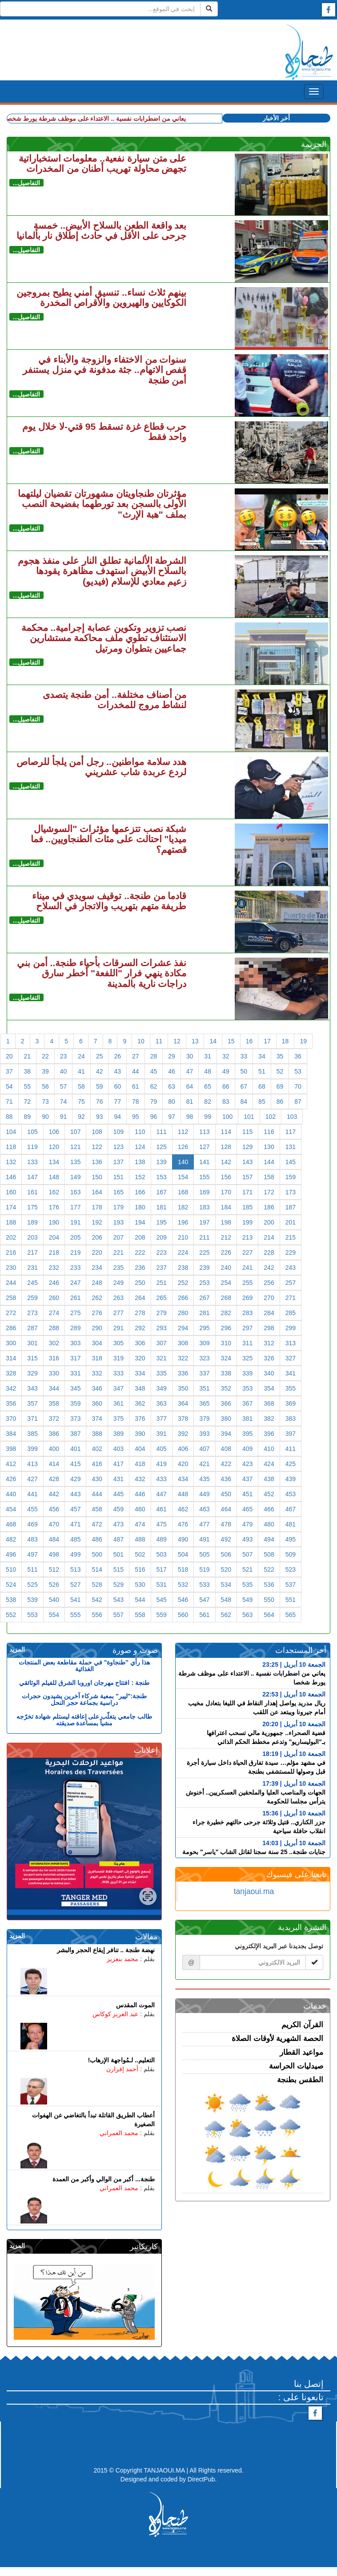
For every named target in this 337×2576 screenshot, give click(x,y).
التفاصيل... (26, 182)
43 (117, 1071)
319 (118, 1358)
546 (183, 1599)
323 (204, 1358)
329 (32, 1373)
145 (290, 1161)
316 (54, 1358)
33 (244, 1056)
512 (54, 1569)
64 (189, 1086)
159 (290, 1177)
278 (140, 1312)
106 (54, 1131)
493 (247, 1539)
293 (161, 1328)
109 (118, 1131)
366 (226, 1403)
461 (161, 1509)
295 (204, 1328)
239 (204, 1267)
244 (11, 1282)
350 (183, 1388)
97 (171, 1116)
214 (269, 1237)
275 (75, 1312)
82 (207, 1101)
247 (75, 1282)
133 (32, 1161)
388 (97, 1433)
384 (11, 1433)
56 (45, 1086)
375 (118, 1418)
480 (269, 1524)
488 (140, 1539)
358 (54, 1403)
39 (45, 1071)
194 (140, 1222)
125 (161, 1146)
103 (292, 1116)
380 (226, 1418)
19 (303, 1041)
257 (290, 1282)
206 (97, 1237)
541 (75, 1599)
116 (269, 1131)
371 (32, 1418)
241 (247, 1267)
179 (118, 1207)
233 (75, 1267)
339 (247, 1373)
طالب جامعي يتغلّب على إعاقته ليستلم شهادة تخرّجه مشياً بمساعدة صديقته (84, 1720)
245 (32, 1282)
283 (247, 1312)
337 (204, 1373)
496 (11, 1554)
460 (140, 1509)
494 (269, 1539)
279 (161, 1312)
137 (118, 1161)
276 (97, 1312)
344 (54, 1388)
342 (11, 1388)
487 (118, 1539)
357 (32, 1403)
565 (290, 1614)
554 (54, 1614)
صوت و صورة (135, 1650)
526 (54, 1584)
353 (247, 1388)
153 (161, 1177)
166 (140, 1192)
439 (290, 1478)
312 (269, 1343)
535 (247, 1584)
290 (97, 1328)
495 (290, 1539)
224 (183, 1252)
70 (297, 1086)
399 (32, 1448)
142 (226, 1161)
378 (183, 1418)
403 (118, 1448)
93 (99, 1116)
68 (261, 1086)
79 (153, 1101)
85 (261, 1101)
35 (280, 1056)
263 (118, 1297)
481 (290, 1524)
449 (204, 1494)
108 (97, 1131)
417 (118, 1463)
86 (280, 1101)
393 (204, 1433)
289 (75, 1328)
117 (290, 1131)
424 (269, 1463)
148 (54, 1177)
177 (75, 1207)
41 (81, 1071)
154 (183, 1177)
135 (75, 1161)
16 (249, 1041)
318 (97, 1358)
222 (140, 1252)
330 (54, 1373)
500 (97, 1554)
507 (247, 1554)
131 (290, 1146)
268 (226, 1297)
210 (183, 1237)
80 (171, 1101)
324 (226, 1358)
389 (118, 1433)
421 (204, 1463)
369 (290, 1403)
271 (290, 1297)
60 (117, 1086)
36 (297, 1056)
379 (204, 1418)
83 (225, 1101)
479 (247, 1524)
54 (9, 1086)
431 (118, 1478)
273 (32, 1312)
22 (45, 1056)
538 (11, 1599)
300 (11, 1343)
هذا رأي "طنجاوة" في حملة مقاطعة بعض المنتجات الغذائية (84, 1665)
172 (269, 1192)
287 (32, 1328)
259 (32, 1297)
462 (183, 1509)
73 (45, 1101)
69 (280, 1086)
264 (140, 1297)
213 (247, 1237)
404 (140, 1448)
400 (54, 1448)
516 (140, 1569)
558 (140, 1614)
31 (207, 1056)
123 (118, 1146)
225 (204, 1252)
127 (204, 1146)
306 (140, 1343)
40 (63, 1071)
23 (63, 1056)
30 (189, 1056)
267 (204, 1297)
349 (161, 1388)
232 (54, 1267)
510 (11, 1569)
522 (269, 1569)
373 (75, 1418)
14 (213, 1041)
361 (118, 1403)
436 (226, 1478)
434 (183, 1478)
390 (140, 1433)
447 (161, 1494)
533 (204, 1584)
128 (226, 1146)
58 (81, 1086)
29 (171, 1056)
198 (226, 1222)
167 (161, 1192)
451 (247, 1494)
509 (290, 1554)
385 (32, 1433)
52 (280, 1071)
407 (204, 1448)
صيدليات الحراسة (296, 2066)
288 (54, 1328)
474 (140, 1524)
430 (97, 1478)
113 (204, 1131)
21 (27, 1056)
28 (153, 1056)
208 (140, 1237)
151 (118, 1177)
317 (75, 1358)
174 (11, 1207)
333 (118, 1373)
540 (54, 1599)
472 (97, 1524)
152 (140, 1177)
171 (247, 1192)
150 (97, 1177)
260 (54, 1297)
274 (54, 1312)
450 (226, 1494)
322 (183, 1358)
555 (75, 1614)
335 (161, 1373)
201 (290, 1222)
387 (75, 1433)
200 (269, 1222)
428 (54, 1478)
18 (285, 1041)
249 (118, 1282)
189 (32, 1222)
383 (290, 1418)
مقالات (146, 1936)
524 (11, 1584)
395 (247, 1433)
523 (290, 1569)
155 (204, 1177)
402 (97, 1448)
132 (11, 1161)
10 (140, 1041)
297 (247, 1328)
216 (11, 1252)
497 (32, 1554)
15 (231, 1041)
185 (247, 1207)
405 (161, 1448)
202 (11, 1237)
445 (118, 1494)
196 (183, 1222)
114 (226, 1131)
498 (54, 1554)
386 (54, 1433)
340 (269, 1373)
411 (290, 1448)
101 (249, 1116)
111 (161, 1131)
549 (247, 1599)
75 (81, 1101)
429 (75, 1478)
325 (247, 1358)
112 (183, 1131)
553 (32, 1614)
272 (11, 1312)
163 (75, 1192)
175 (32, 1207)
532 (183, 1584)
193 (118, 1222)
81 (189, 1101)
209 (161, 1237)
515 (118, 1569)
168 (183, 1192)
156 (226, 1177)
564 (269, 1614)
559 (161, 1614)
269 (247, 1297)
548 (226, 1599)
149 (75, 1177)
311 (247, 1343)
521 (247, 1569)
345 (75, 1388)
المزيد (17, 1649)
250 (140, 1282)
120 (54, 1146)
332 (97, 1373)
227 (247, 1252)
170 (226, 1192)
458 (97, 1509)
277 (118, 1312)
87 (297, 1101)
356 (11, 1403)
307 (161, 1343)
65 (207, 1086)
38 (27, 1071)
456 (54, 1509)
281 (204, 1312)
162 (54, 1192)
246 (54, 1282)
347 (118, 1388)
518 (183, 1569)
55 (27, 1086)
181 (161, 1207)
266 (183, 1297)
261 (75, 1297)
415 (75, 1463)
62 (153, 1086)
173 (290, 1192)
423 (247, 1463)
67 (244, 1086)
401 (75, 1448)
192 (97, 1222)
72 (27, 1101)
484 (54, 1539)
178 (97, 1207)
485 (75, 1539)
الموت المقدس (135, 2005)
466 (269, 1509)
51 (261, 1071)
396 (269, 1433)
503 (161, 1554)
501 (118, 1554)
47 (189, 1071)
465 (247, 1509)
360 (97, 1403)
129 (247, 1146)
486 (97, 1539)
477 (204, 1524)
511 (32, 1569)
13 (195, 1041)
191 (75, 1222)
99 (207, 1116)
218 (54, 1252)
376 (140, 1418)
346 (97, 1388)
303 (75, 1343)
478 (226, 1524)
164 (97, 1192)
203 (32, 1237)
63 (171, 1086)
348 (140, 1388)
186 (269, 1207)
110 (140, 1131)
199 (247, 1222)
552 (11, 1614)
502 (140, 1554)
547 (204, 1599)
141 (204, 1161)
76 (99, 1101)
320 (140, 1358)
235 (118, 1267)
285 (290, 1312)
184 (226, 1207)
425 (290, 1463)
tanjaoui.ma (254, 1891)
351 (204, 1388)
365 (204, 1403)
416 (97, 1463)
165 (118, 1192)
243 (290, 1267)
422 (226, 1463)
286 (11, 1328)
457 (75, 1509)
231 (32, 1267)
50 (244, 1071)
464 (226, 1509)
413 (32, 1463)
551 (290, 1599)
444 (97, 1494)
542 (97, 1599)
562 (226, 1614)
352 (226, 1388)
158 (269, 1177)
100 (227, 1116)
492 (226, 1539)
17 (267, 1041)
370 (11, 1418)
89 (27, 1116)
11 (159, 1041)
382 (269, 1418)
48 (207, 1071)
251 (161, 1282)
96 (153, 1116)
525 (32, 1584)
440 (11, 1494)
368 (269, 1403)
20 (9, 1056)
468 (11, 1524)
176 (54, 1207)
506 (226, 1554)
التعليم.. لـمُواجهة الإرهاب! (121, 2060)
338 (226, 1373)
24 (81, 1056)
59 (99, 1086)
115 (247, 1131)
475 (161, 1524)
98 (189, 1116)
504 (183, 1554)
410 (269, 1448)
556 (97, 1614)
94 (117, 1116)
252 (183, 1282)
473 (118, 1524)
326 (269, 1358)
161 (32, 1192)
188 (11, 1222)
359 (75, 1403)
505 (204, 1554)
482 (11, 1539)
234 (97, 1267)
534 (226, 1584)
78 (135, 1101)
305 (118, 1343)
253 (204, 1282)
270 (269, 1297)
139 (161, 1161)
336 (183, 1373)
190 (54, 1222)
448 (183, 1494)
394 (226, 1433)
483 (32, 1539)
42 (99, 1071)
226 (226, 1252)
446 (140, 1494)
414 (54, 1463)
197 (204, 1222)
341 (290, 1373)
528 (97, 1584)
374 (97, 1418)
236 (140, 1267)
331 (75, 1373)
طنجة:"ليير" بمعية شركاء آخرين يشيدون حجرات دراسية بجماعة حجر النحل (84, 1699)
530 (140, 1584)
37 (9, 1071)
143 (247, 1161)
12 (177, 1041)
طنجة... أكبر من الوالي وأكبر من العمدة (103, 2179)
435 (204, 1478)
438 (269, 1478)
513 (75, 1569)
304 (97, 1343)
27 (135, 1056)
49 (225, 1071)
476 (183, 1524)
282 (226, 1312)
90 (45, 1116)
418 (140, 1463)
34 (261, 1056)
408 (226, 1448)
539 (32, 1599)
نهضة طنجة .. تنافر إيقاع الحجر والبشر (106, 1950)
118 (11, 1146)
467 (290, 1509)
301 (32, 1343)
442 (54, 1494)
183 (204, 1207)
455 (32, 1509)
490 (183, 1539)
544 (140, 1599)
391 (161, 1433)
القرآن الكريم (302, 2025)
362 (140, 1403)
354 (269, 1388)
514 (97, 1569)
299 (290, 1328)
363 (161, 1403)
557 (118, 1614)
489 (161, 1539)
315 (32, 1358)
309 (204, 1343)
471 (75, 1524)
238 (183, 1267)
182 (183, 1207)
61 (135, 1086)
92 (81, 1116)
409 (247, 1448)
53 (297, 1071)
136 (97, 1161)
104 (11, 1131)
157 (247, 1177)
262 (97, 1297)
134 (54, 1161)
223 (161, 1252)
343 (32, 1388)
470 (54, 1524)
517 (161, 1569)
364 (183, 1403)
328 (11, 1373)
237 (161, 1267)
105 (32, 1131)
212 (226, 1237)
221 (118, 1252)
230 (11, 1267)
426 (11, 1478)
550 (269, 1599)
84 (244, 1101)
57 (63, 1086)
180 (140, 1207)
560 (183, 1614)
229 (290, 1252)
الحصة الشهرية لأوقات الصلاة (277, 2038)
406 (183, 1448)
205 (75, 1237)
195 (161, 1222)
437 (247, 1478)
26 (117, 1056)
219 (75, 1252)
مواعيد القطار (301, 2052)
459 (118, 1509)
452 (269, 1494)
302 (54, 1343)
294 (183, 1328)
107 (75, 1131)
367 (247, 1403)
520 (226, 1569)
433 (161, 1478)
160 (11, 1192)
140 (183, 1161)
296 (226, 1328)
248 (97, 1282)
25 (99, 1056)
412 (11, 1463)
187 (290, 1207)
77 (117, 1101)
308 (183, 1343)
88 (9, 1116)
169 (204, 1192)
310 (226, 1343)
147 (32, 1177)
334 (140, 1373)
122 (97, 1146)
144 (269, 1161)
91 (63, 1116)
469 (32, 1524)
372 (54, 1418)
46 (171, 1071)
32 (225, 1056)
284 (269, 1312)
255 (247, 1282)
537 (290, 1584)
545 (161, 1599)
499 (75, 1554)
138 (140, 1161)
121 (75, 1146)
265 (161, 1297)
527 (75, 1584)
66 (225, 1086)
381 (247, 1418)
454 (11, 1509)
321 (161, 1358)
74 (63, 1101)
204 (54, 1237)
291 (118, 1328)
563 (247, 1614)
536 (269, 1584)
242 (269, 1267)
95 (135, 1116)
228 (269, 1252)
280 (183, 1312)
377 (161, 1418)
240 (226, 1267)
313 (290, 1343)
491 (204, 1539)
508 (269, 1554)
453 (290, 1494)
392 (183, 1433)
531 (161, 1584)
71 (9, 1101)
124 (140, 1146)
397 (290, 1433)
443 (75, 1494)
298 (269, 1328)
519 (204, 1569)
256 (269, 1282)
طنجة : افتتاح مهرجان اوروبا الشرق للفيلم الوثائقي (84, 1682)
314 (11, 1358)
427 (32, 1478)
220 (97, 1252)
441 (32, 1494)
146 (11, 1177)
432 (140, 1478)
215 (290, 1237)
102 (270, 1116)
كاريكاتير (144, 2246)
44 (135, 1071)
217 (32, 1252)
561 (204, 1614)
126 (183, 1146)
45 (153, 1071)
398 (11, 1448)
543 (118, 1599)
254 (226, 1282)
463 (204, 1509)
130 (269, 1146)
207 (118, 1237)
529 (118, 1584)
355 (290, 1388)
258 (11, 1297)
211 (204, 1237)
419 (161, 1463)
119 (32, 1146)
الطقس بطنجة (300, 2080)
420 (183, 1463)
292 (140, 1328)
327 (290, 1358)
